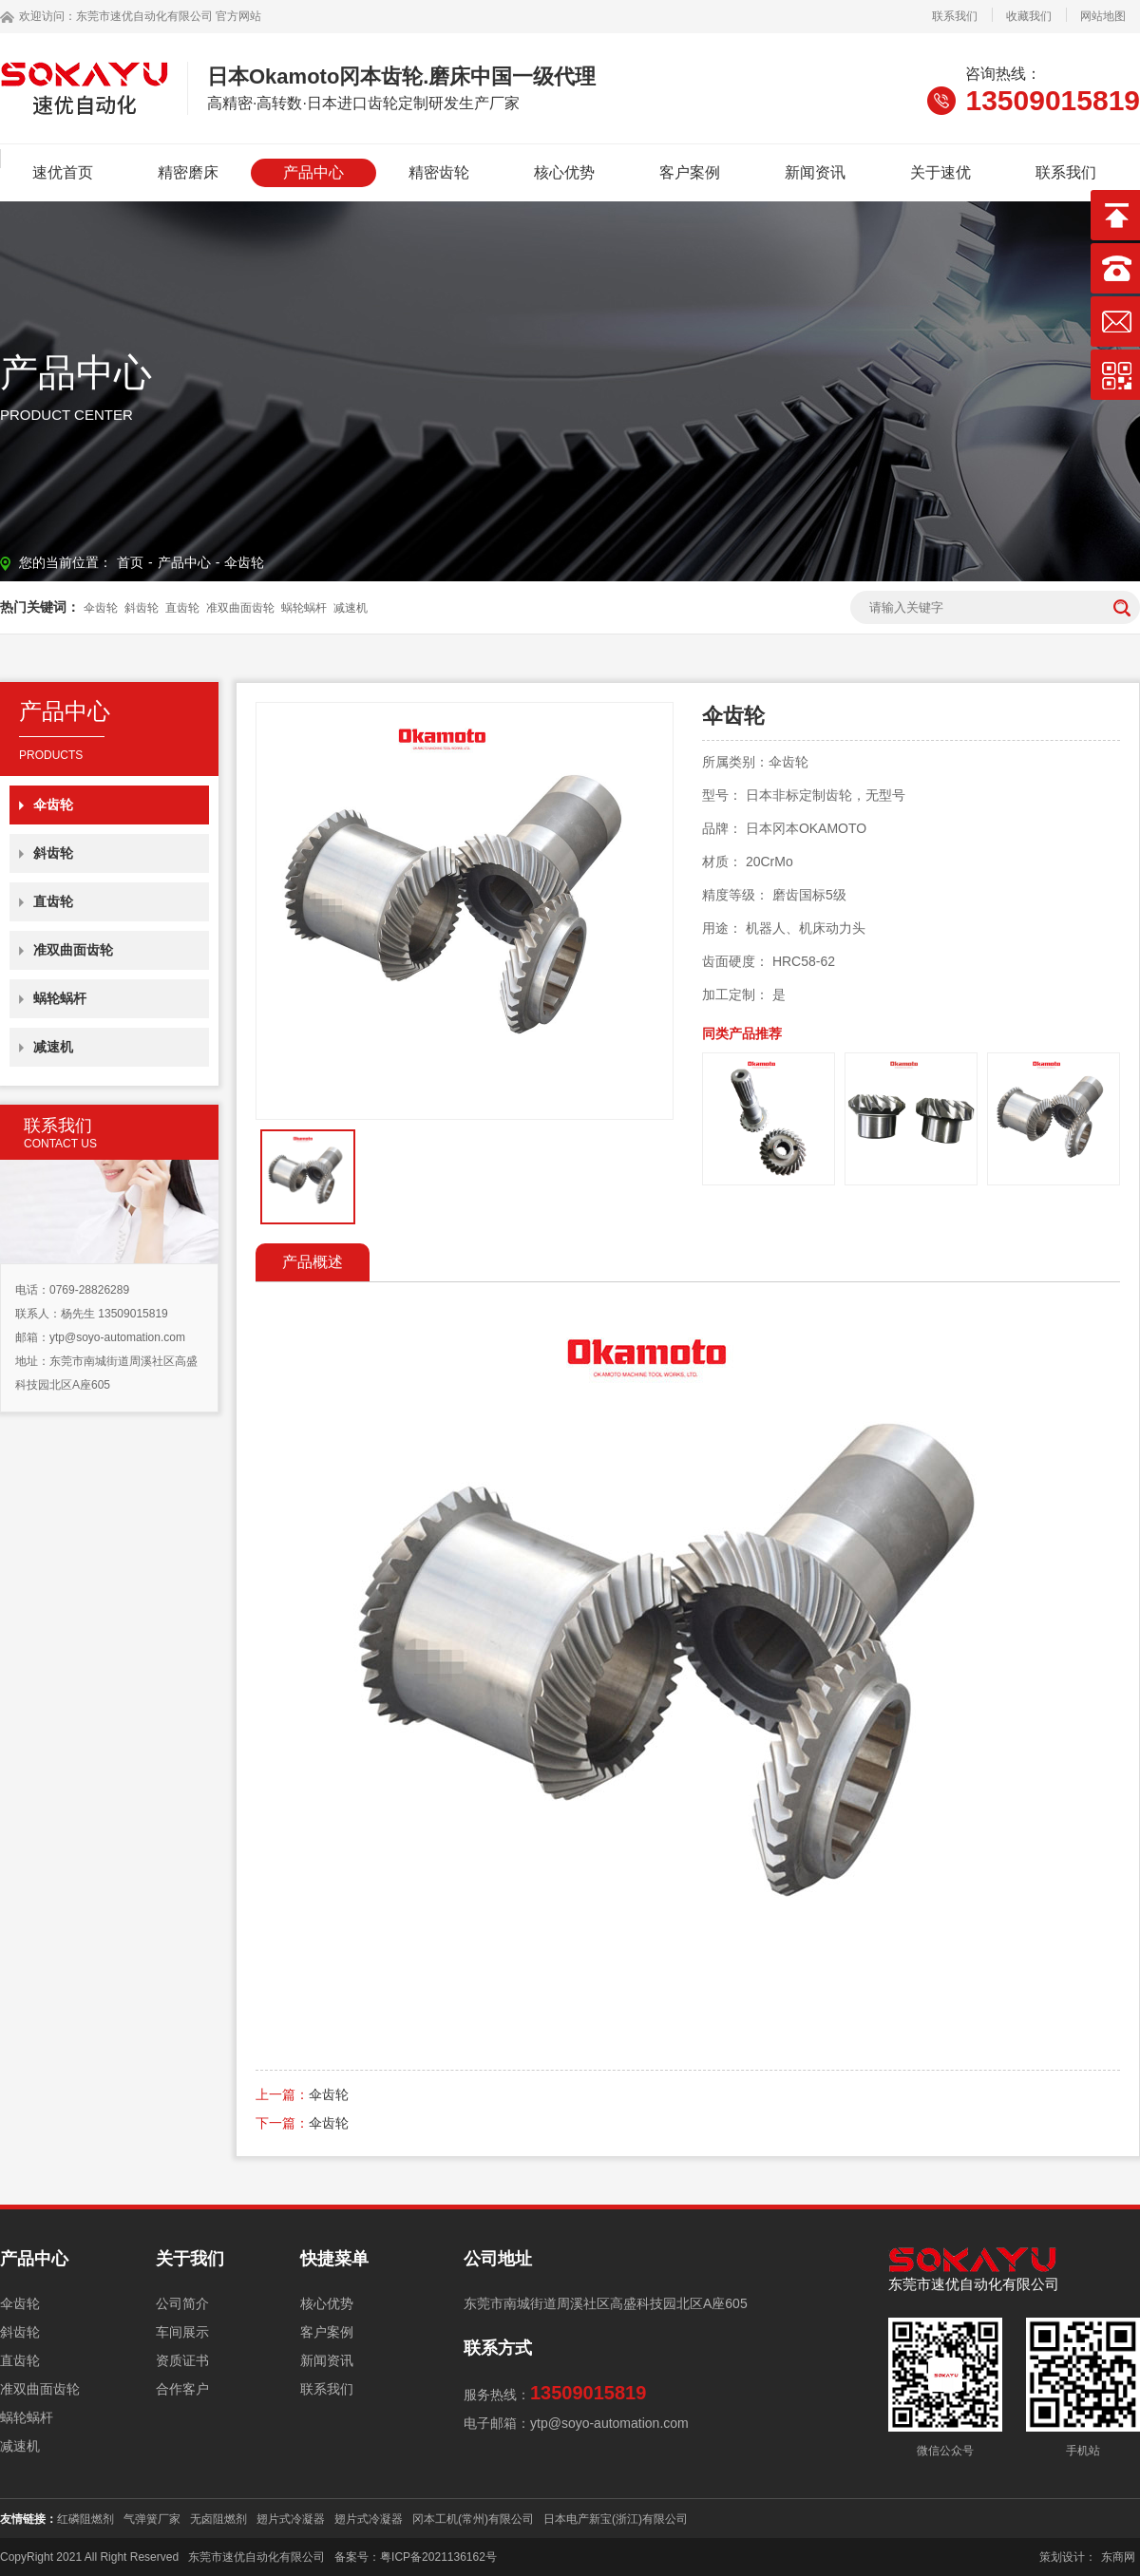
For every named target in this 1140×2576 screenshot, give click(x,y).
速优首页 (62, 172)
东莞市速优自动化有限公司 (144, 16)
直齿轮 (182, 608)
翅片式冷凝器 (290, 2519)
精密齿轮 (438, 172)
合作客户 (182, 2388)
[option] (464, 911)
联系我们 (955, 16)
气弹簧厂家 (152, 2519)
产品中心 (313, 172)
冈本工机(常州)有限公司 (473, 2519)
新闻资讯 (815, 172)
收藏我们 (1029, 16)
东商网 (1118, 2557)
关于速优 (940, 172)
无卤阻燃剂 (218, 2519)
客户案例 (689, 172)
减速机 (350, 608)
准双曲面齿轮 (240, 608)
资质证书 (182, 2360)
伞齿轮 (244, 562)
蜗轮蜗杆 (304, 608)
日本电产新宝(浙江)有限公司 (615, 2519)
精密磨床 (188, 172)
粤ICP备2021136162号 (438, 2557)
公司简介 (182, 2303)
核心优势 (564, 172)
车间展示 (182, 2331)
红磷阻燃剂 (85, 2519)
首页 (130, 562)
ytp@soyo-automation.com (117, 1337)
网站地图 (1103, 16)
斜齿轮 (141, 608)
